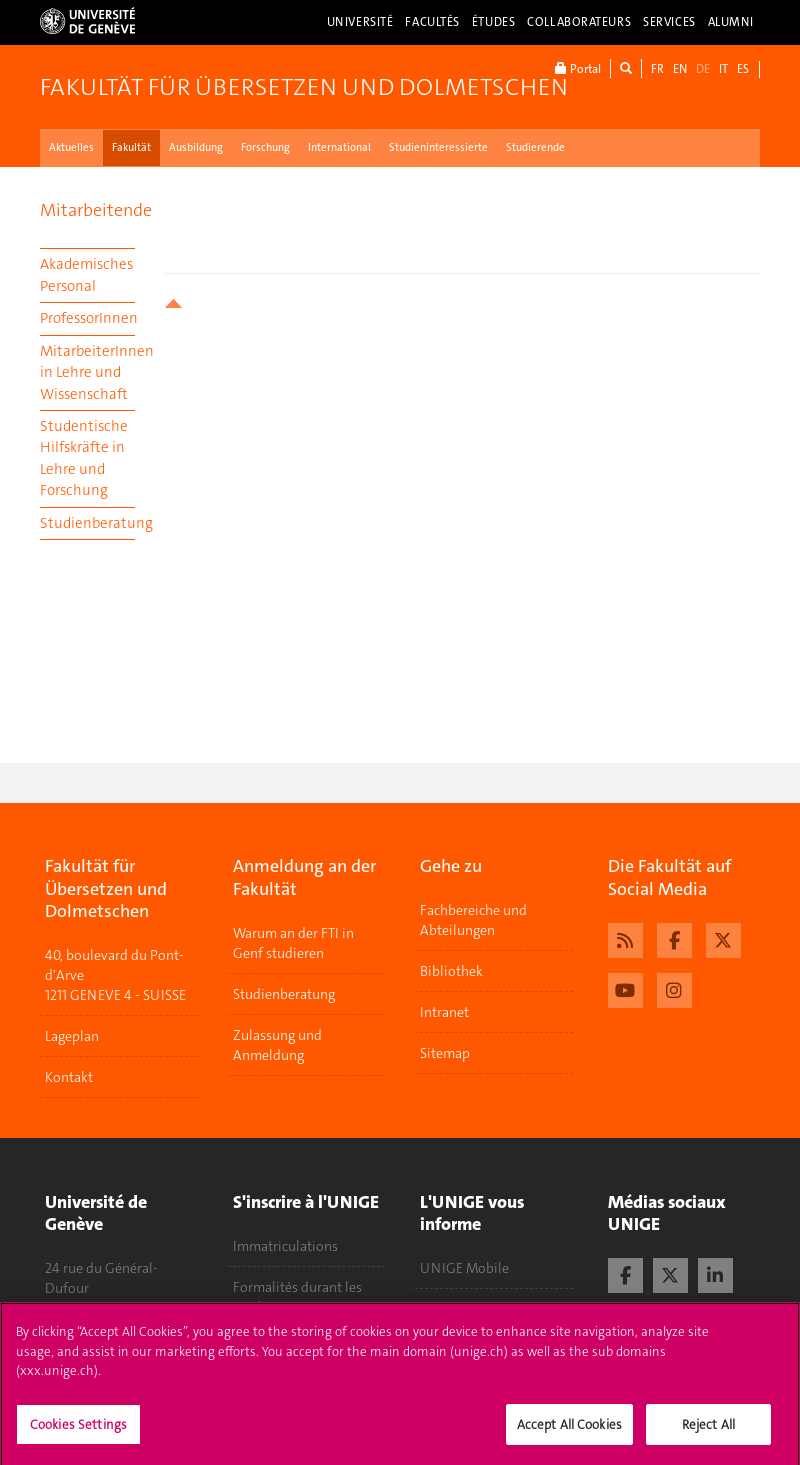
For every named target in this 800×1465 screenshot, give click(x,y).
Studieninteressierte (438, 147)
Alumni (731, 22)
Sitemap (445, 1053)
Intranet (444, 1012)
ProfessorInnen (87, 318)
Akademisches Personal (86, 274)
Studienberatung (87, 523)
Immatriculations (285, 1246)
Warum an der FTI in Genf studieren (293, 943)
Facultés (432, 22)
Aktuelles (71, 147)
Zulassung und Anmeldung (277, 1045)
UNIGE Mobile (464, 1268)
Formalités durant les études (297, 1297)
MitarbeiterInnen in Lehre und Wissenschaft (87, 372)
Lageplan (72, 1036)
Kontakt (69, 1077)
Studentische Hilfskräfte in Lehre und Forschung (84, 458)
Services (669, 22)
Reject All (708, 1431)
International (339, 147)
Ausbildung (196, 147)
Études (493, 22)
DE (703, 69)
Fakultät (131, 147)
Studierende (535, 147)
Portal (578, 68)
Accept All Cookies (569, 1431)
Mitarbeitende (96, 210)
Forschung (265, 147)
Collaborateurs (579, 22)
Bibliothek (451, 971)
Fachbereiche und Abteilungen (473, 920)
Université (360, 22)
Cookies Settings (78, 1431)
